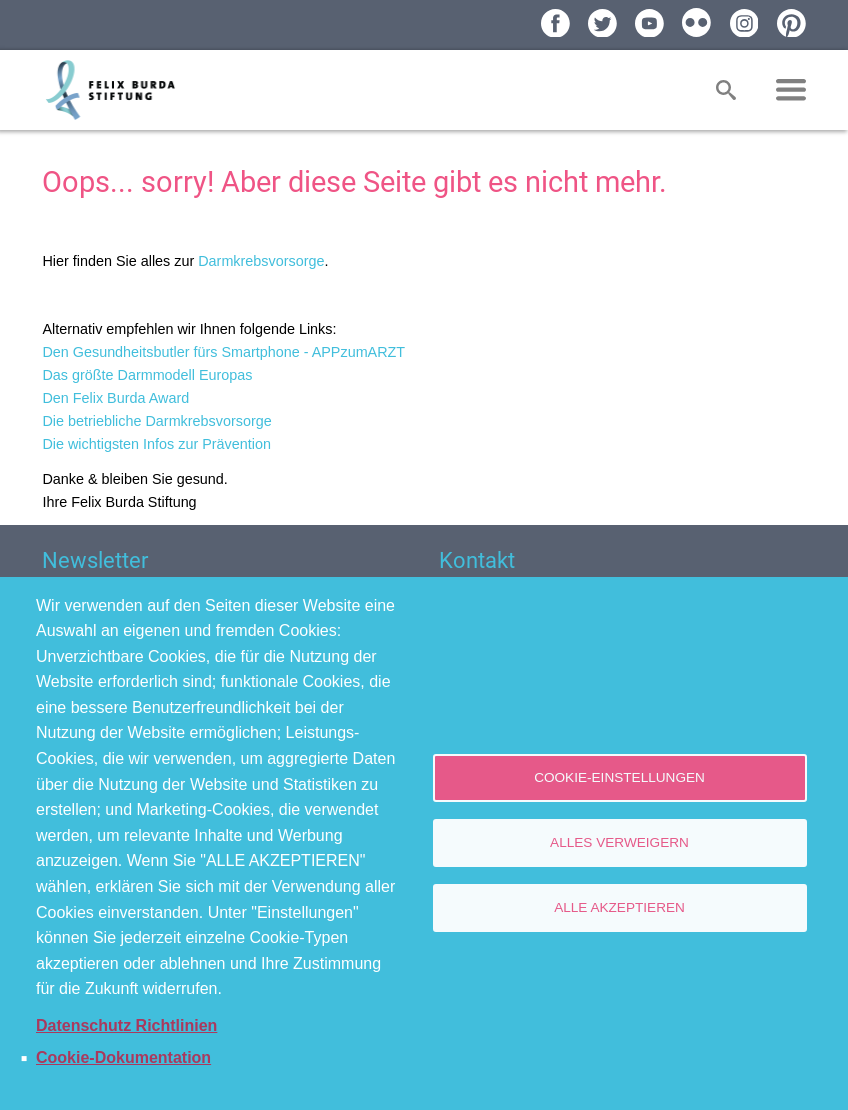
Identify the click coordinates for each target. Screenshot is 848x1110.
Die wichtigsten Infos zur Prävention (156, 444)
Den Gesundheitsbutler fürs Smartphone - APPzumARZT (223, 352)
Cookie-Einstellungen (619, 777)
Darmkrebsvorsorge (261, 261)
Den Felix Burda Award (115, 398)
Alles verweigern (619, 842)
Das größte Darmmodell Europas (147, 375)
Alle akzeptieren (619, 907)
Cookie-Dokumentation (123, 1057)
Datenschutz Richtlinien (126, 1025)
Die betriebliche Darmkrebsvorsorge (156, 421)
